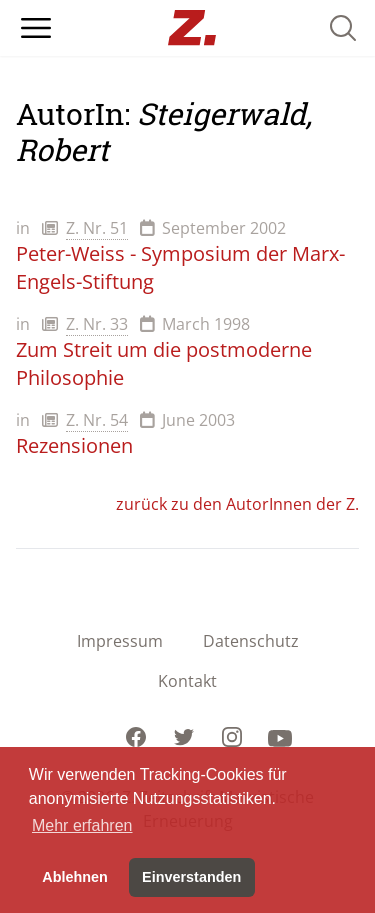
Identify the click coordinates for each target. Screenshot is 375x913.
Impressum (120, 641)
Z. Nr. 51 (97, 228)
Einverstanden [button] (191, 877)
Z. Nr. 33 (97, 324)
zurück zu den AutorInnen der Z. (237, 504)
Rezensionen (74, 445)
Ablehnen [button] (75, 877)
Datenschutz (251, 641)
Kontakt (187, 681)
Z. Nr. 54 (97, 420)
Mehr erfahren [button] (82, 825)
